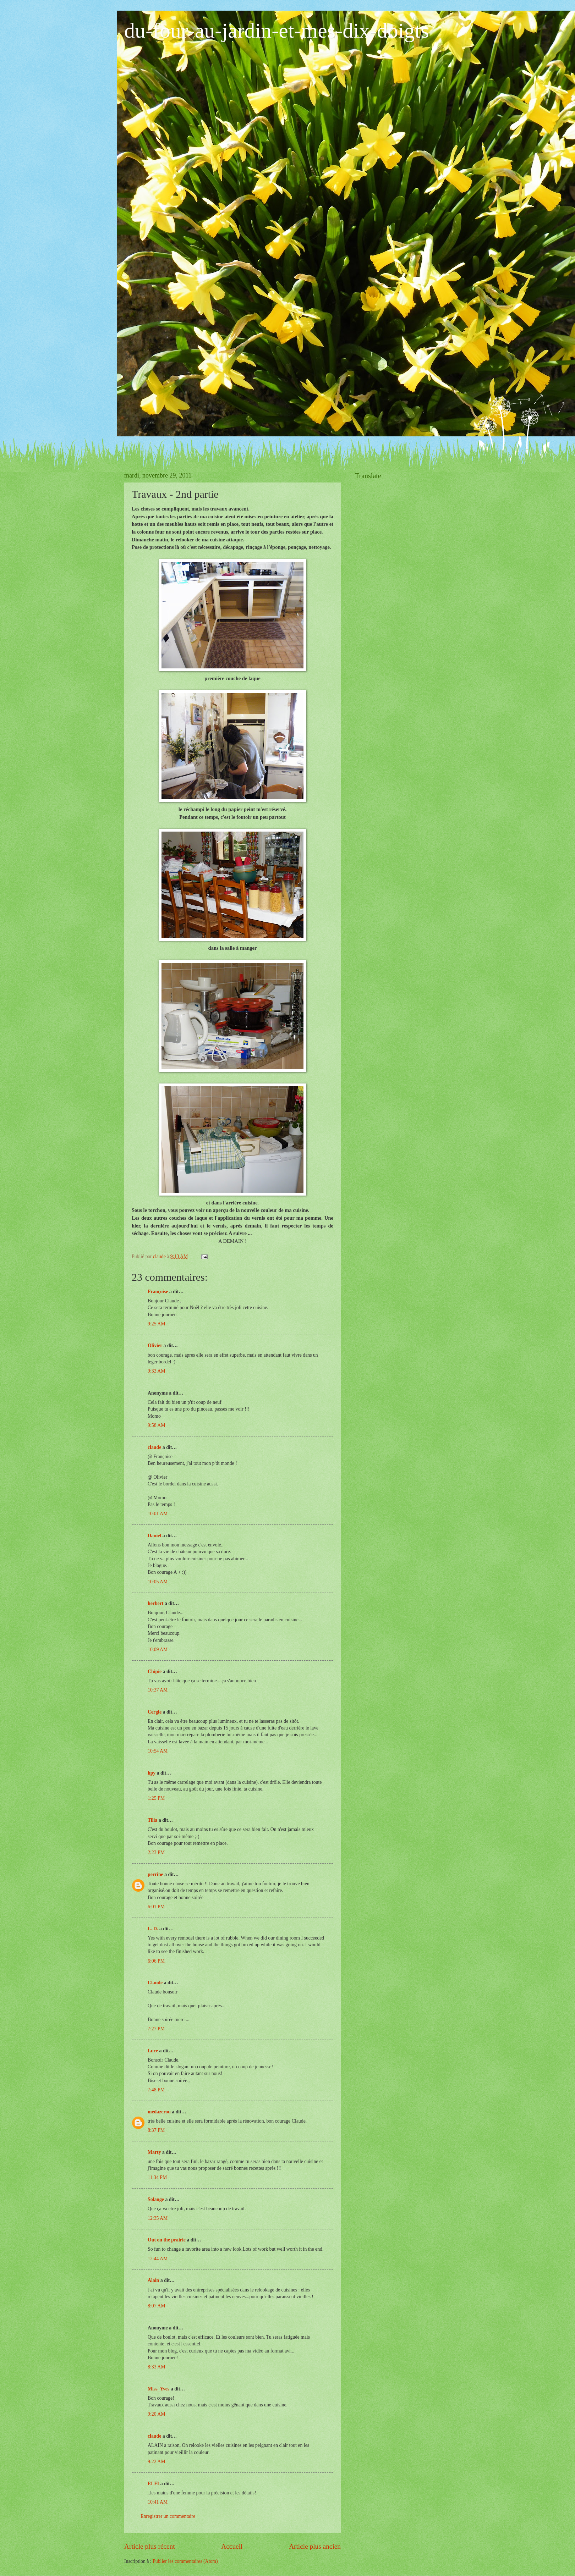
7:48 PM (156, 2089)
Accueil (231, 2546)
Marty (154, 2152)
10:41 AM (158, 2502)
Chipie (154, 1671)
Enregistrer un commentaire (168, 2516)
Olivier (155, 1345)
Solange (156, 2199)
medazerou (159, 2111)
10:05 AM (158, 1581)
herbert (155, 1603)
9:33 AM (156, 1371)
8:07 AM (156, 2306)
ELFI (153, 2483)
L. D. (153, 1928)
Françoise (158, 1291)
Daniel (154, 1535)
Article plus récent (149, 2546)
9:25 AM (156, 1323)
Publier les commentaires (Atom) (185, 2561)
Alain (153, 2280)
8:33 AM (156, 2367)
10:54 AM (158, 1751)
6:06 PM (156, 1961)
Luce (153, 2050)
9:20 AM (156, 2414)
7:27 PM (156, 2028)
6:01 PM (156, 1906)
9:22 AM (156, 2461)
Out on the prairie (167, 2240)
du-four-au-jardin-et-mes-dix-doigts (276, 30)
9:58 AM (156, 1425)
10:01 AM (158, 1513)
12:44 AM (158, 2258)
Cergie (154, 1712)
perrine (155, 1874)
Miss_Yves (158, 2389)
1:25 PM (156, 1798)
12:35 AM (158, 2218)
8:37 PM (156, 2130)
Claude (155, 1982)
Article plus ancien (315, 2546)
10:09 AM (158, 1649)
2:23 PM (156, 1852)
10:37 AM (158, 1690)
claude (154, 1447)
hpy (151, 1773)
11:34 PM (157, 2177)
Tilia (152, 1820)
